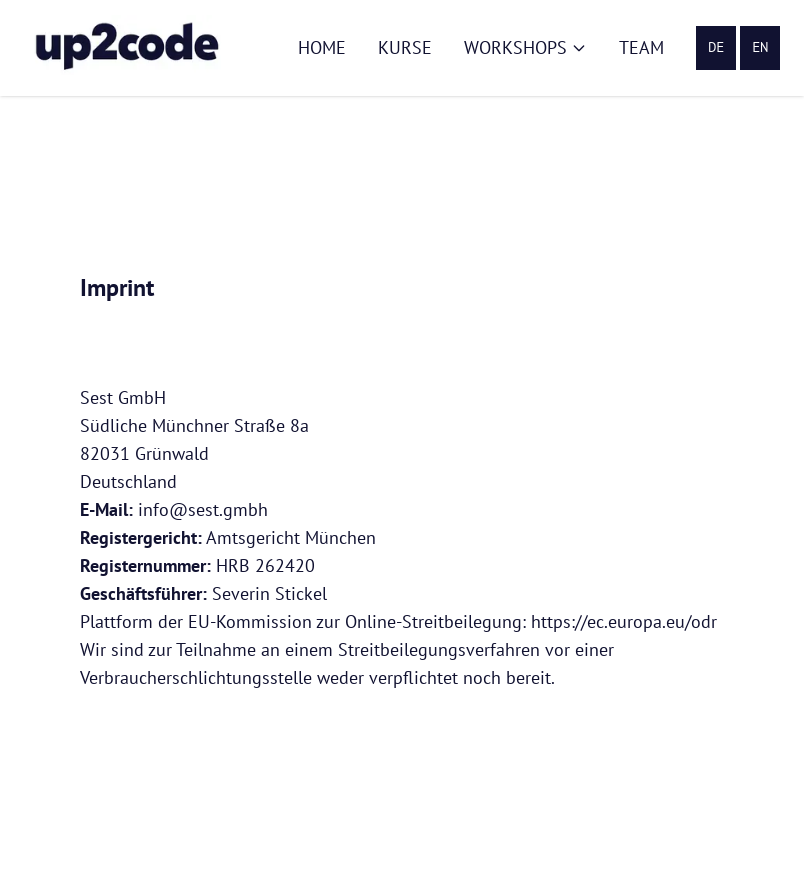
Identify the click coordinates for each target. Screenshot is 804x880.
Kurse (405, 47)
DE (716, 47)
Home (322, 47)
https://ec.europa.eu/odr (624, 621)
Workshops (525, 47)
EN (760, 47)
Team (641, 47)
